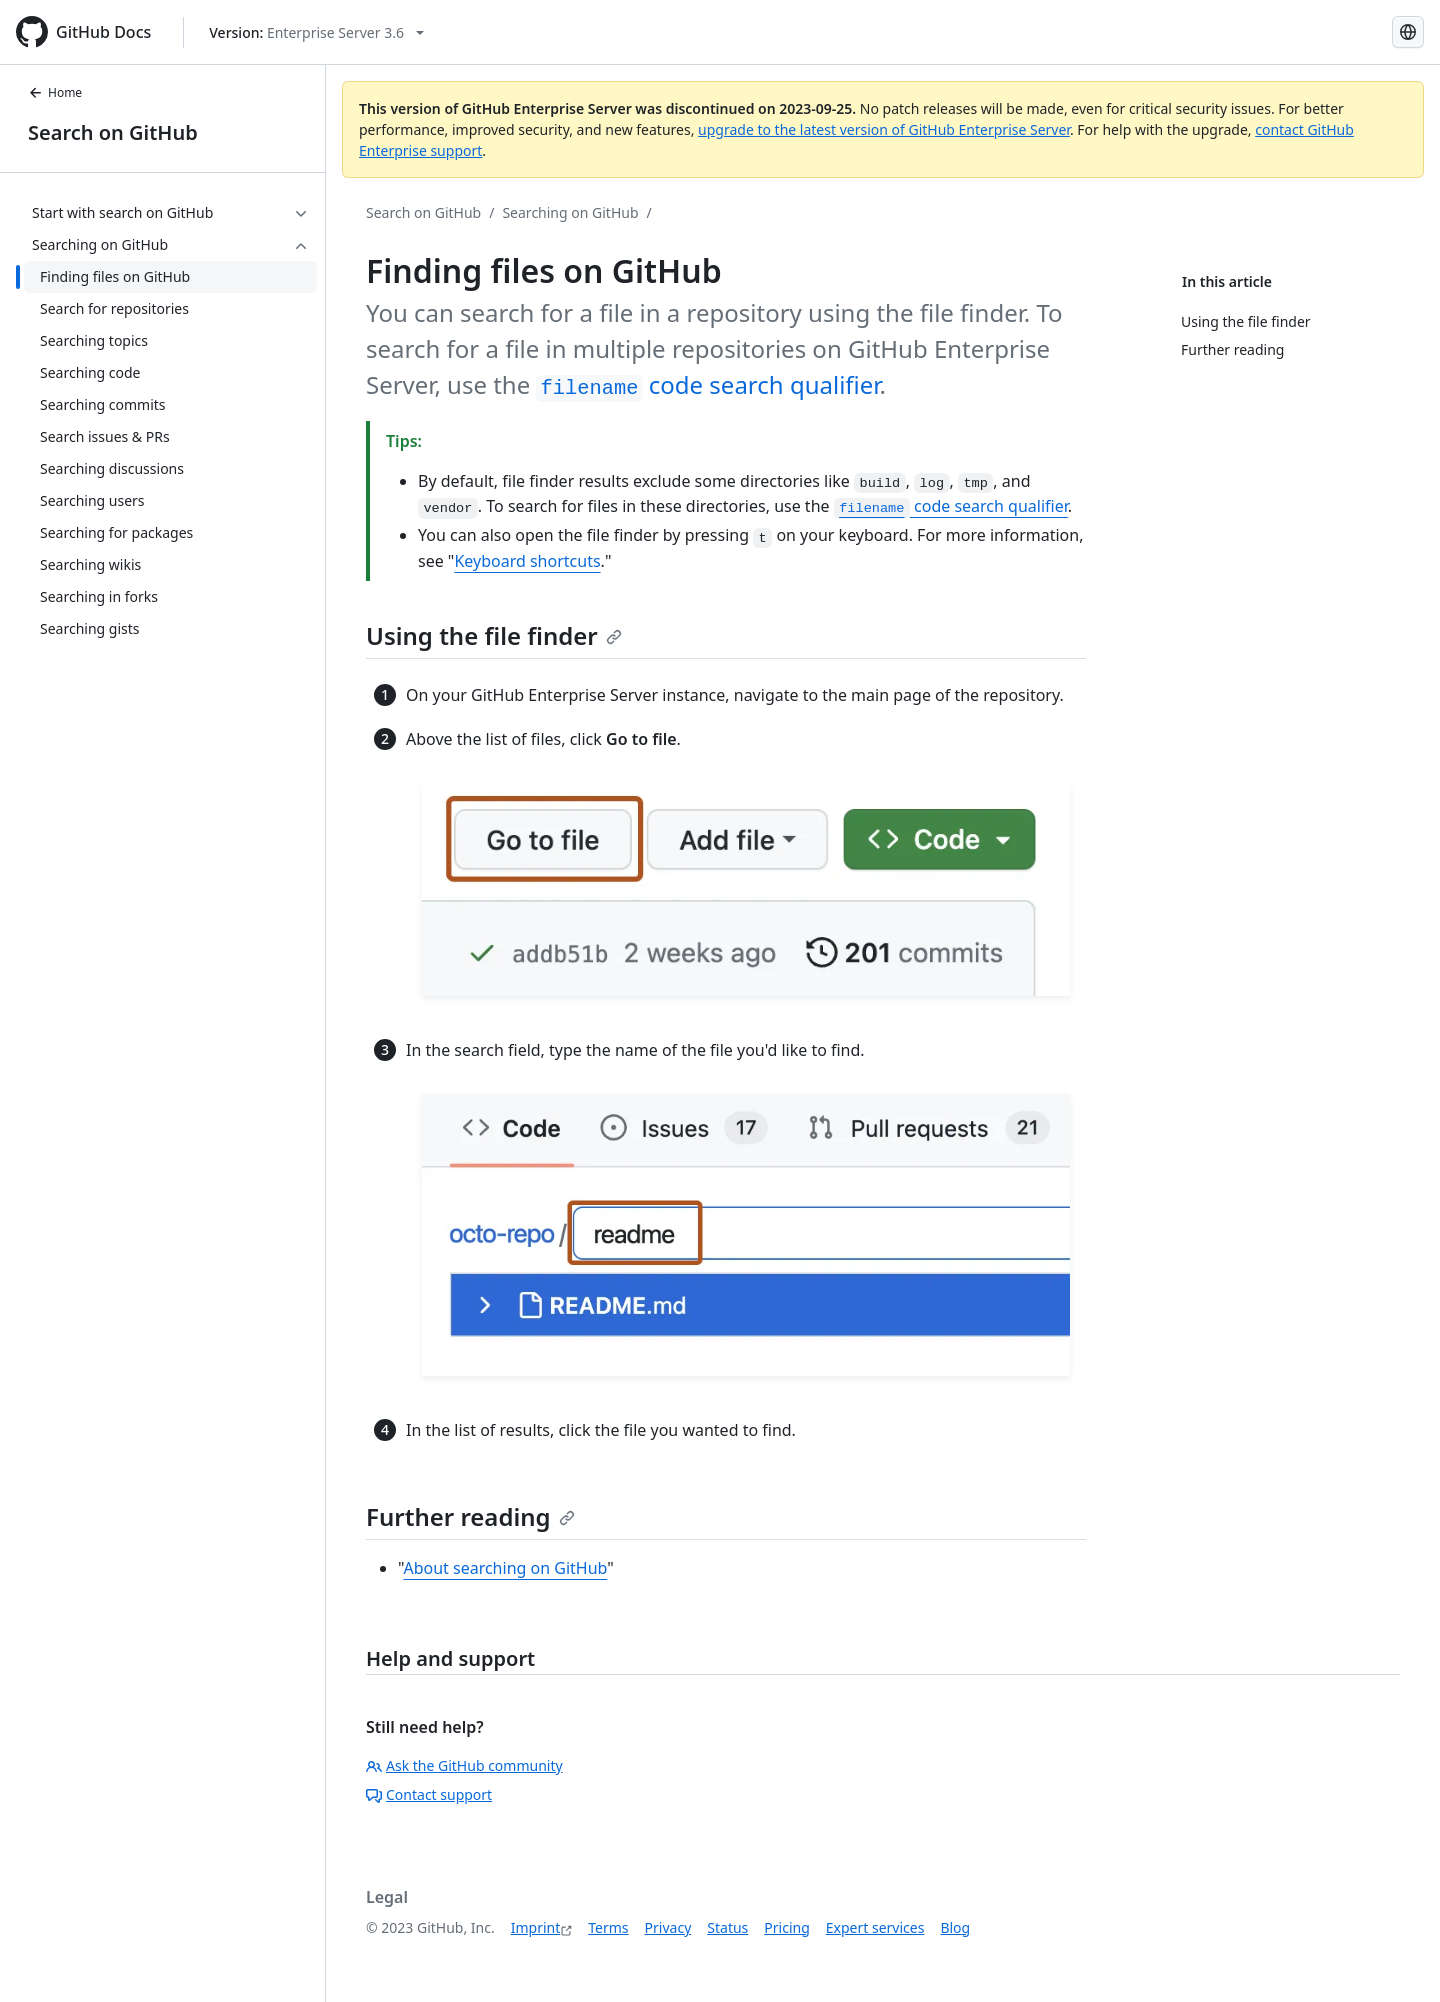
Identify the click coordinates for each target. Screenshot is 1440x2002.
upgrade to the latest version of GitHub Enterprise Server (884, 129)
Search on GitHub (113, 132)
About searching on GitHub (505, 1568)
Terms (608, 1927)
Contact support (429, 1794)
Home (55, 92)
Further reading (470, 1516)
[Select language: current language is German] (1408, 32)
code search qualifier (707, 384)
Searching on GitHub (570, 212)
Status (727, 1927)
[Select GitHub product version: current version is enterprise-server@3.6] (316, 32)
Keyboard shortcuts (527, 561)
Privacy (668, 1927)
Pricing (786, 1927)
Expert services (875, 1927)
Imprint (536, 1927)
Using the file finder (494, 635)
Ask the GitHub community (464, 1765)
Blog (955, 1927)
